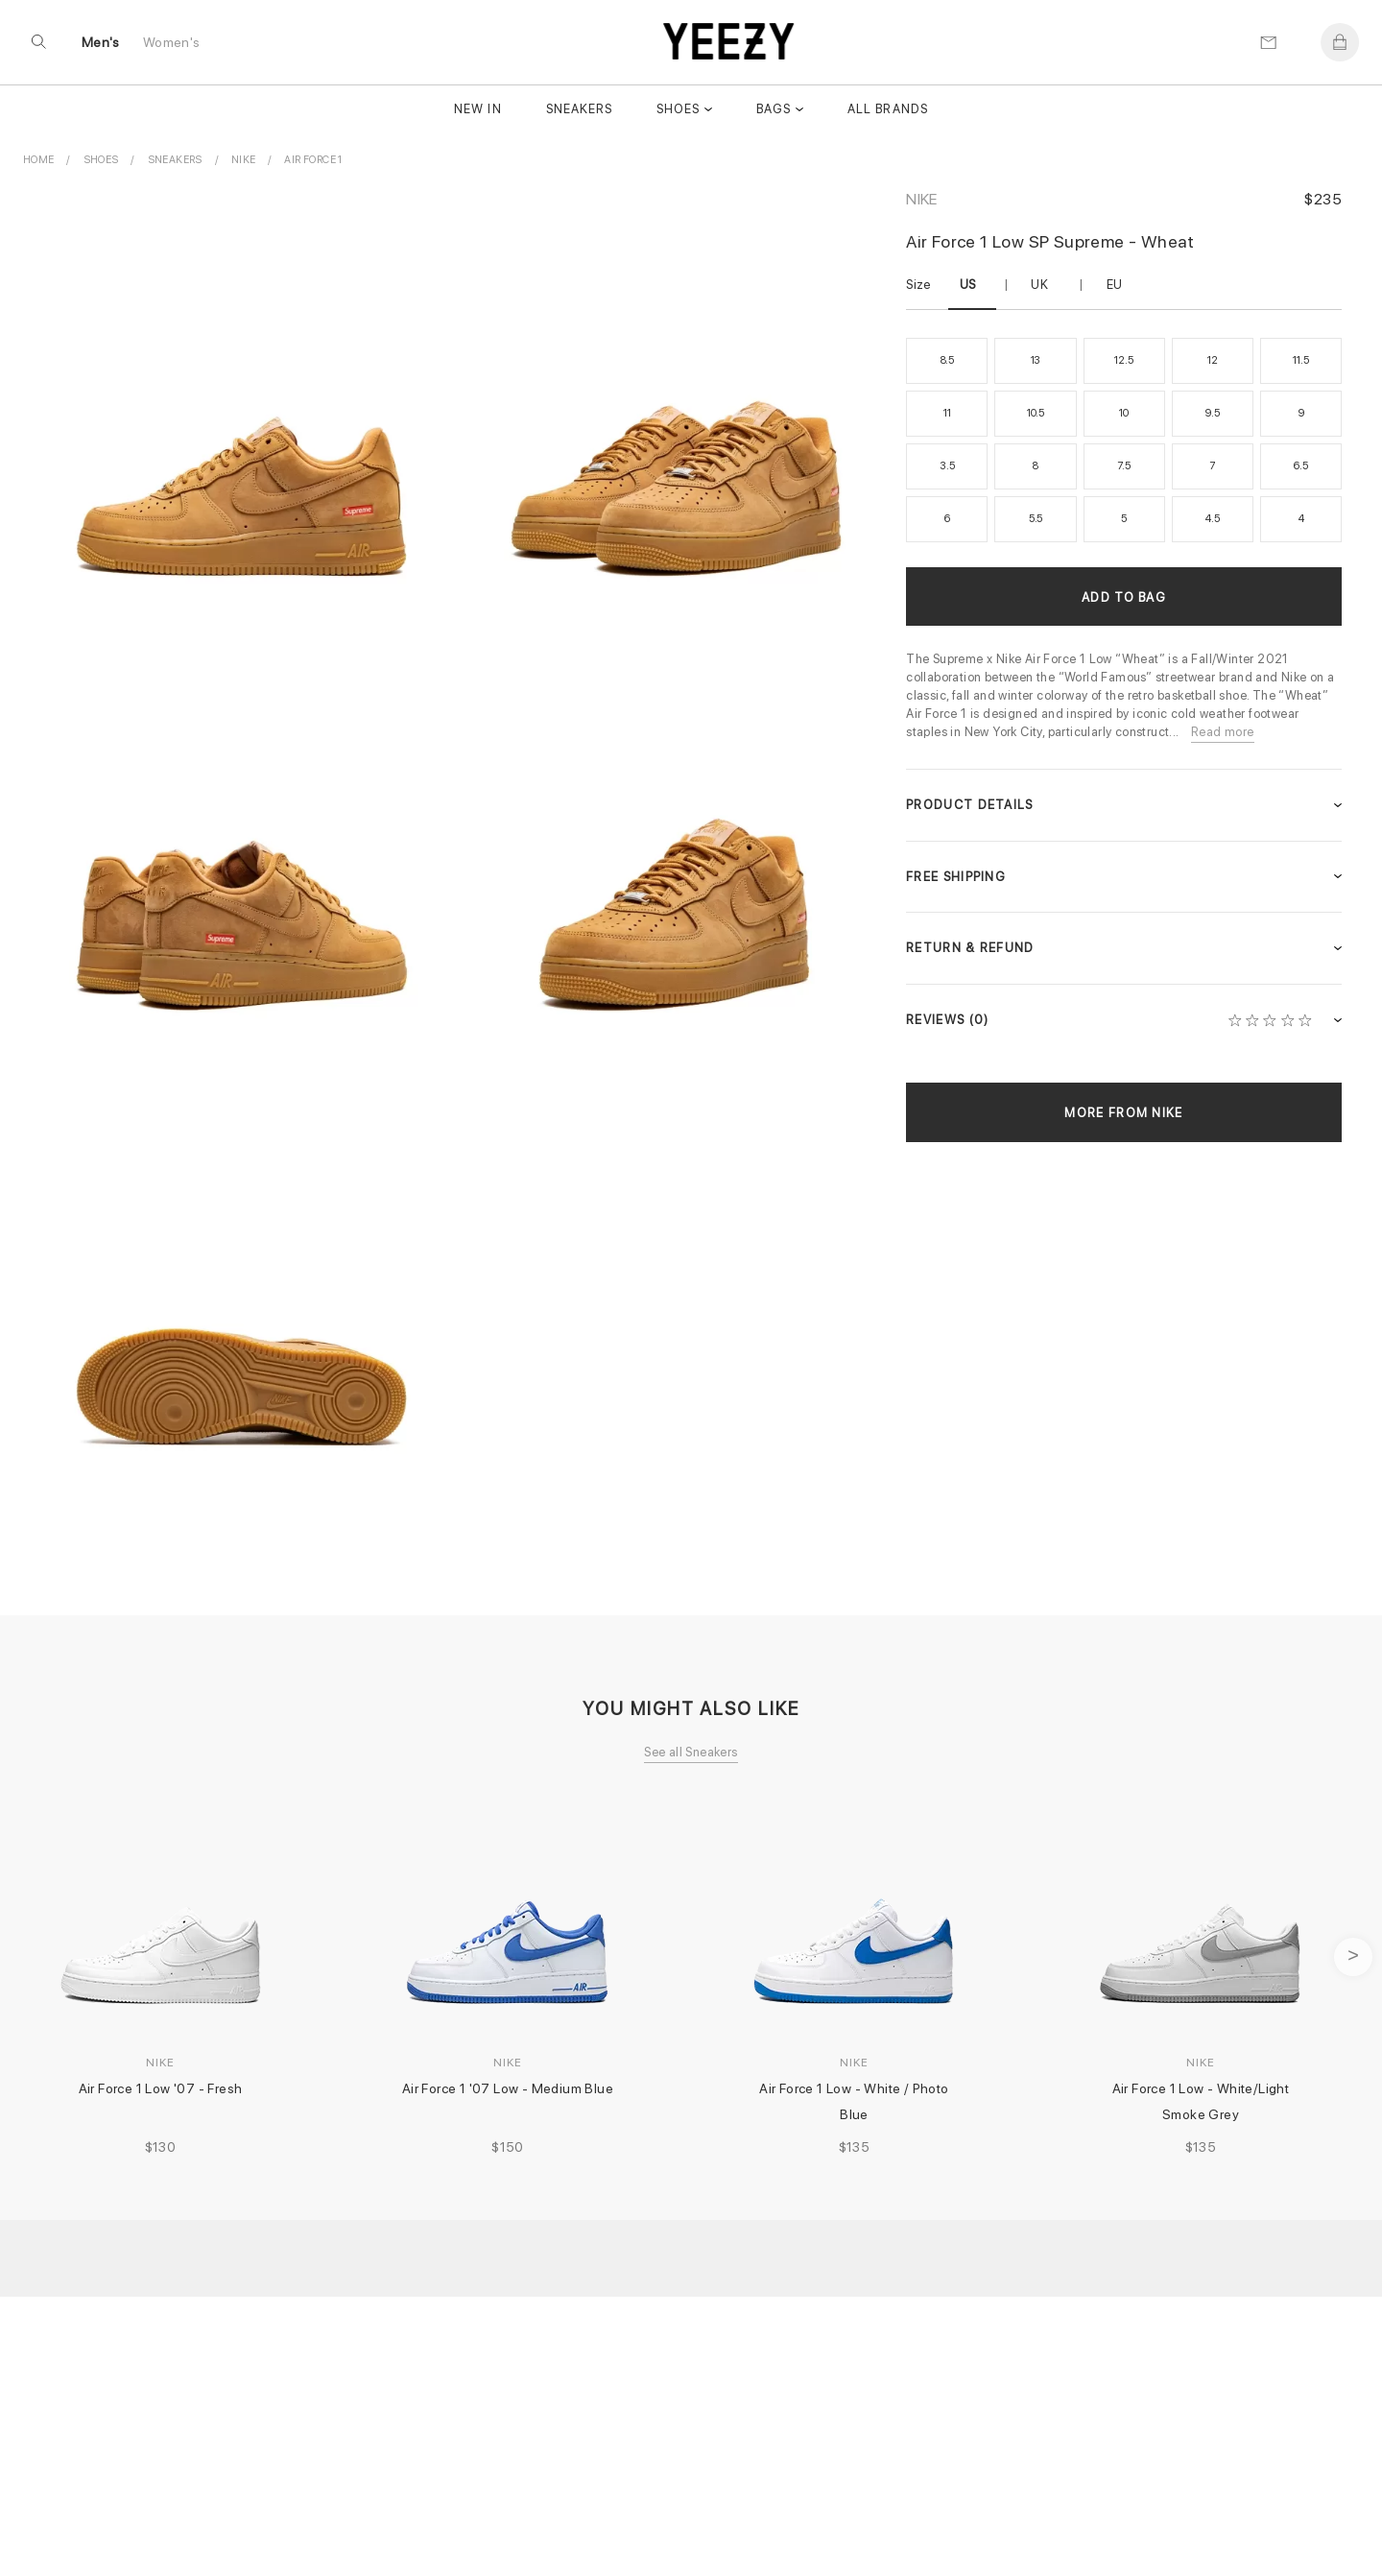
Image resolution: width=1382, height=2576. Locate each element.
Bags (773, 113)
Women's (173, 44)
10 (1124, 413)
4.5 (1212, 519)
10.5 (1035, 413)
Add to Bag (1124, 597)
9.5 (1212, 413)
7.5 (1123, 466)
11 (947, 413)
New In (477, 113)
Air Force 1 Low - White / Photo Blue (855, 2101)
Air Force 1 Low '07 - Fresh (161, 2088)
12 (1212, 360)
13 (1036, 360)
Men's (102, 44)
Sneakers (579, 113)
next (1353, 1957)
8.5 (947, 360)
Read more (1222, 732)
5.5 (1035, 519)
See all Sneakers (690, 1752)
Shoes (678, 113)
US (968, 284)
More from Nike (1123, 1113)
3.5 (947, 466)
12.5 (1123, 360)
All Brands (887, 113)
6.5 (1300, 466)
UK (1039, 284)
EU (1115, 284)
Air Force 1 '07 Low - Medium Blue (507, 2088)
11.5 (1300, 360)
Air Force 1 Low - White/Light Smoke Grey (1202, 2101)
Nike (922, 199)
